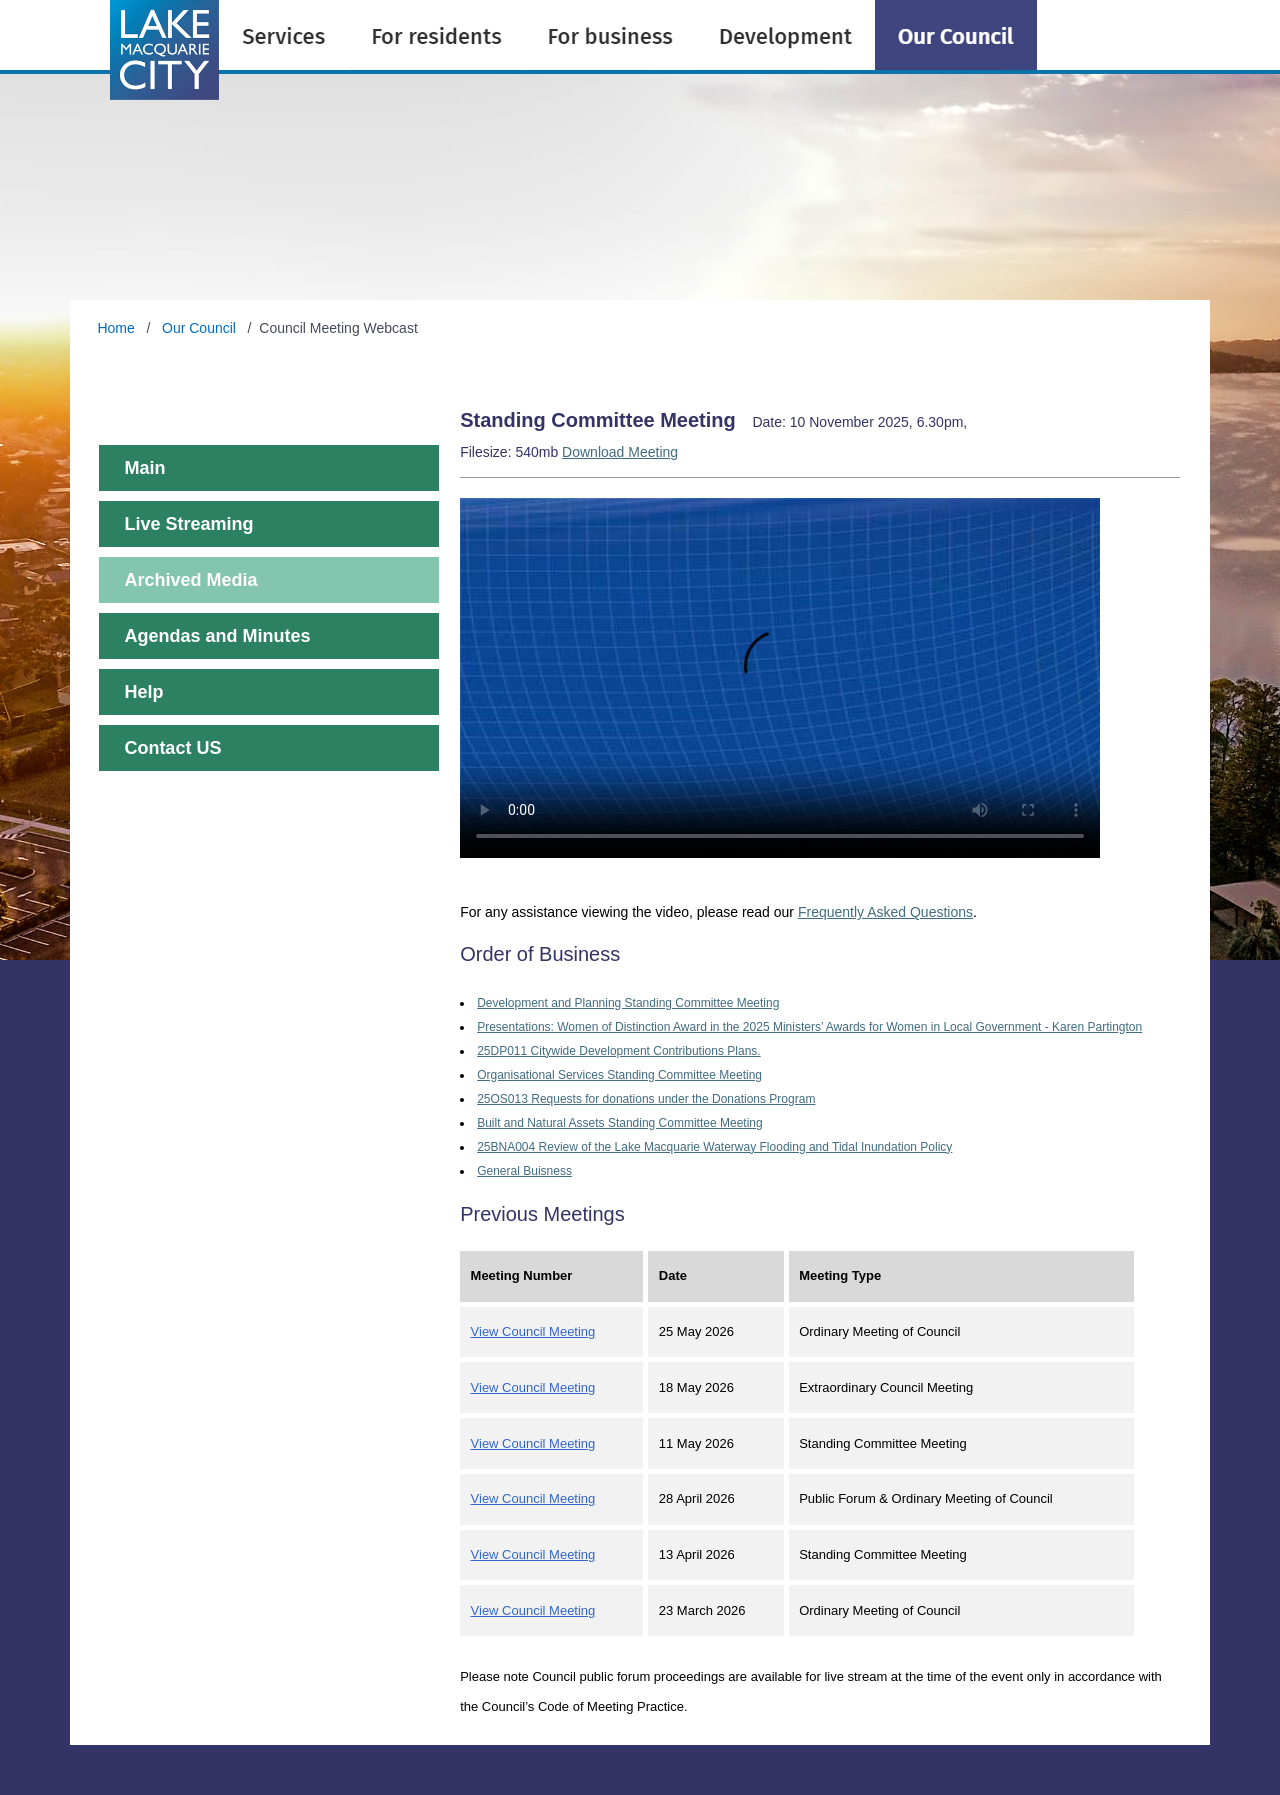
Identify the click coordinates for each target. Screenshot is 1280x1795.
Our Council (199, 328)
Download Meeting (620, 452)
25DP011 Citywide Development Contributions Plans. (618, 1051)
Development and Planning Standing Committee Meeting (628, 1003)
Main (144, 468)
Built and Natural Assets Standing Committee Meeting (619, 1123)
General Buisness (524, 1171)
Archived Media (190, 580)
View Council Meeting (533, 1331)
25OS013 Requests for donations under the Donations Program (646, 1099)
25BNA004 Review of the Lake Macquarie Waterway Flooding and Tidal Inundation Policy (714, 1147)
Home (117, 328)
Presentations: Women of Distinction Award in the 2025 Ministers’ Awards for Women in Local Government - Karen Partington (809, 1027)
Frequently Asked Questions (885, 912)
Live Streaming (188, 524)
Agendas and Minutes (217, 636)
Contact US (172, 748)
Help (143, 692)
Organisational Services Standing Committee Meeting (619, 1075)
